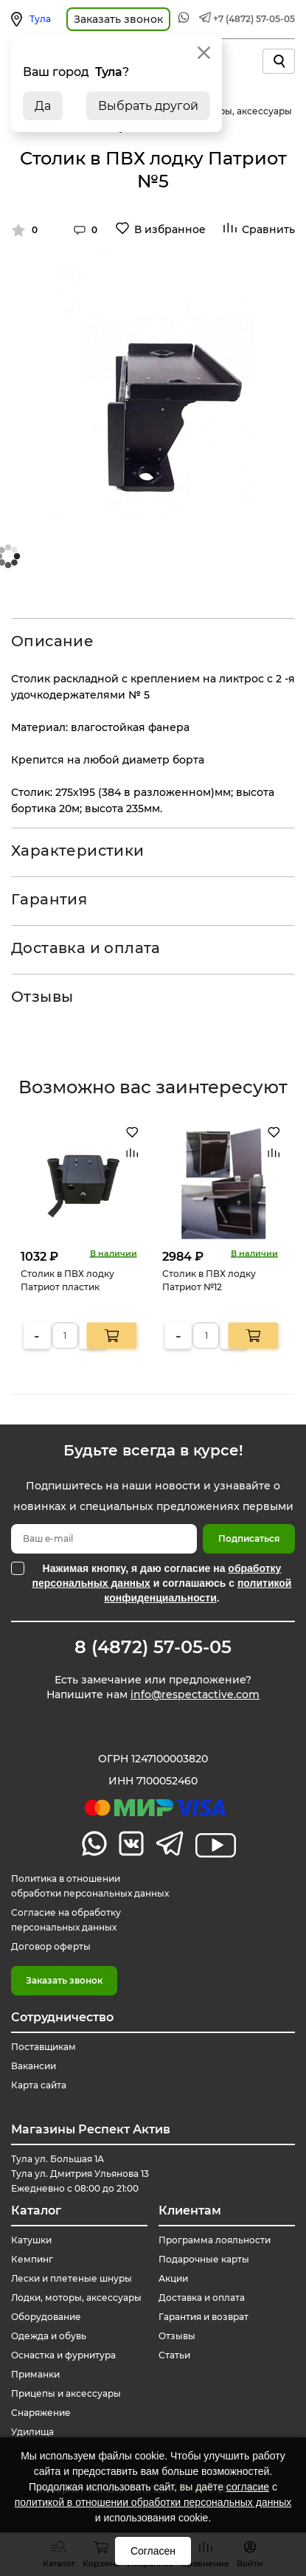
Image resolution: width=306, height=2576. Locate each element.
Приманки (35, 2374)
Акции (173, 2278)
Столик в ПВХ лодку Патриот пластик (67, 1279)
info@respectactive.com (195, 1694)
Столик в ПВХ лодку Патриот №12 (209, 1279)
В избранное (170, 229)
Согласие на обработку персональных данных (66, 1920)
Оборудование (46, 2316)
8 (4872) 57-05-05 (153, 1647)
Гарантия (49, 899)
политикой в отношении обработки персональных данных (153, 2502)
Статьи (174, 2355)
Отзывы (42, 996)
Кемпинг (32, 2259)
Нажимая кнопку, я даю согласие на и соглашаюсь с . (162, 1583)
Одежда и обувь (48, 2335)
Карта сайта (38, 2085)
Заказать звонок (64, 1980)
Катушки (31, 2240)
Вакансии (33, 2065)
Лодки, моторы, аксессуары (76, 2297)
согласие (247, 2487)
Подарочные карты (204, 2259)
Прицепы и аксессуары (66, 2393)
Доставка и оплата (86, 948)
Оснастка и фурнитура (63, 2355)
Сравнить (268, 229)
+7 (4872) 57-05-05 (254, 18)
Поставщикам (43, 2046)
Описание (52, 641)
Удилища (32, 2431)
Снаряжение (41, 2412)
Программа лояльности (215, 2240)
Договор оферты (51, 1946)
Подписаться (248, 1538)
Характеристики (78, 850)
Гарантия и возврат (203, 2316)
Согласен (153, 2551)
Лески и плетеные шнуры (71, 2278)
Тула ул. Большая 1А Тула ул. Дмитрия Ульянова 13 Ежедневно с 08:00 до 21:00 (80, 2173)
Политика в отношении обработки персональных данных (90, 1886)
